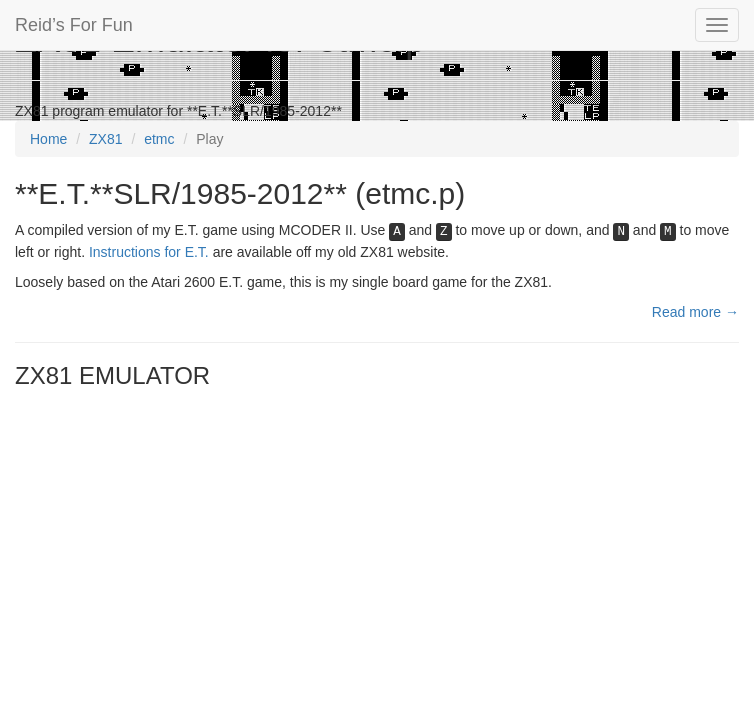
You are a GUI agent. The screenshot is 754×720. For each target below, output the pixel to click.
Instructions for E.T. (149, 252)
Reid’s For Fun (74, 25)
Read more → (695, 312)
